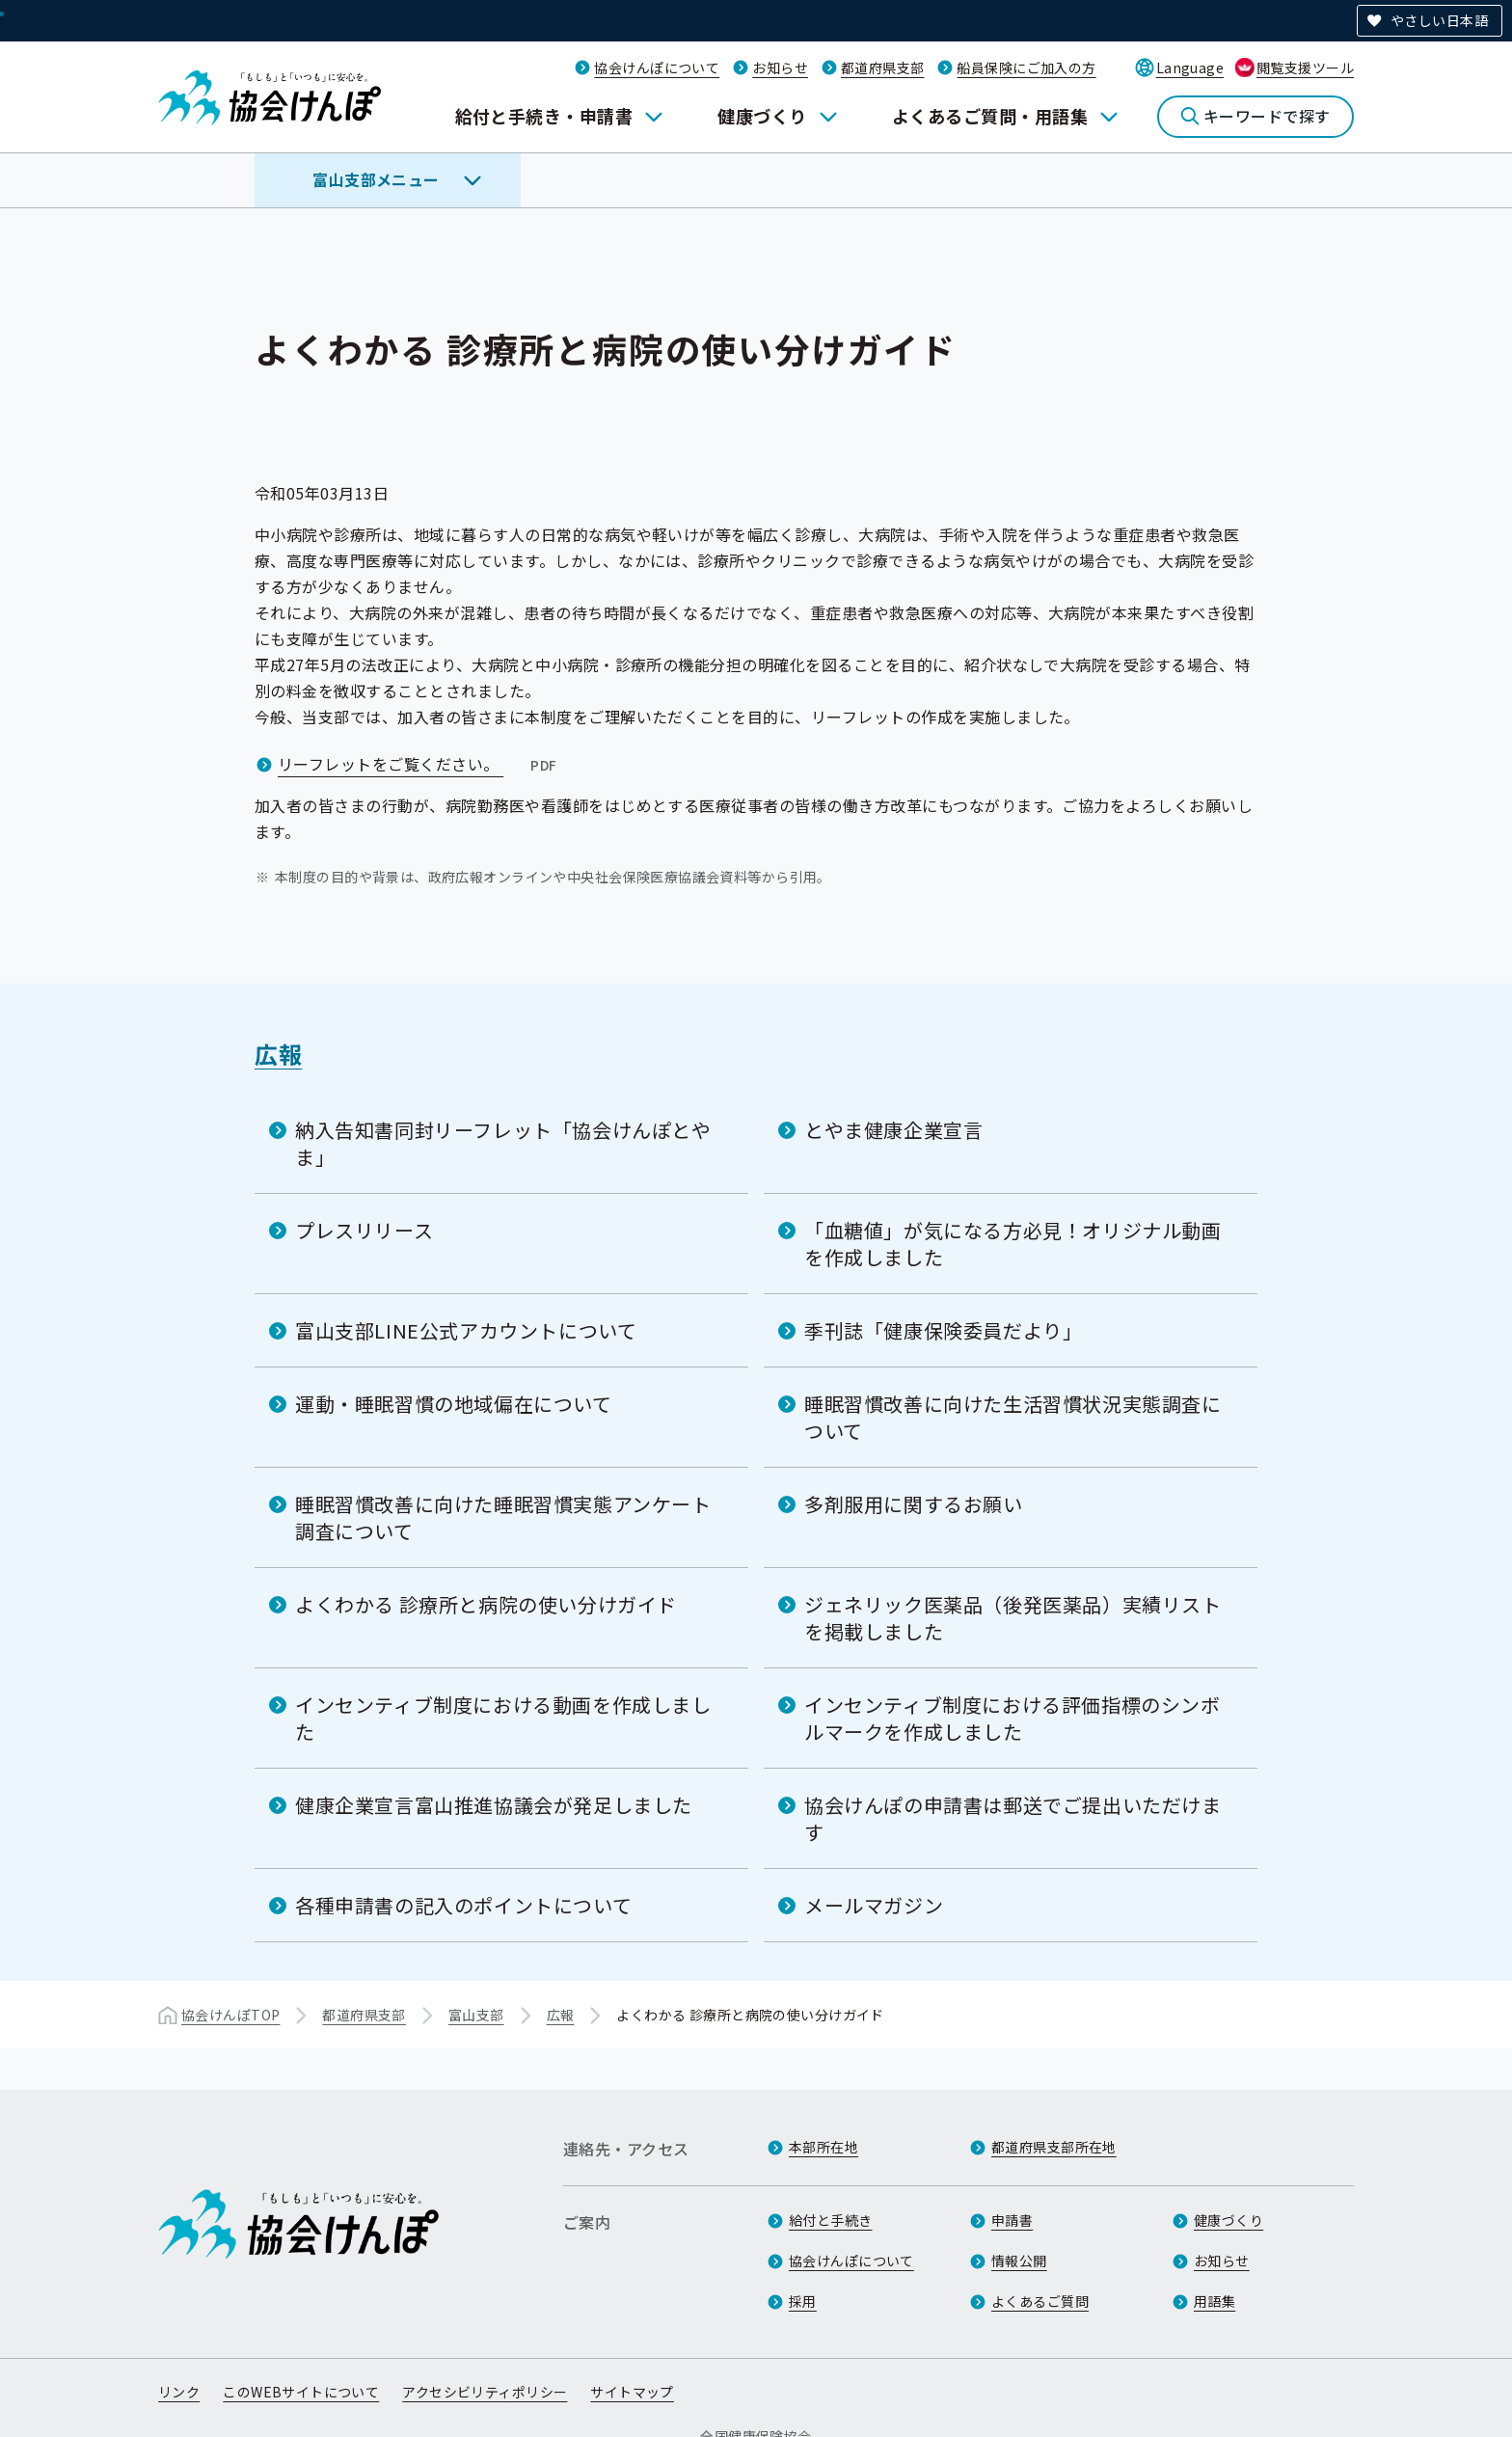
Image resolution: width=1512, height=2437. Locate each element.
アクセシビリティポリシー (484, 2391)
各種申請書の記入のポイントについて (463, 1905)
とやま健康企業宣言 (893, 1130)
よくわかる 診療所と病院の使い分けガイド (486, 1604)
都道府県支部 (883, 67)
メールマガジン (873, 1905)
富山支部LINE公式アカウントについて (465, 1330)
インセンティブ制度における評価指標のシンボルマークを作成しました (1012, 1718)
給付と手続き (831, 2220)
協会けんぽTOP (230, 2014)
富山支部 (476, 2014)
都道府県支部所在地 (1054, 2146)
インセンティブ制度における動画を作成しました (503, 1718)
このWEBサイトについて (301, 2391)
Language (1190, 67)
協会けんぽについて (656, 67)
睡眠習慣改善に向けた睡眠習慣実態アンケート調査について (503, 1517)
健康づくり (761, 115)
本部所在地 (823, 2146)
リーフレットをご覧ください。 (419, 763)
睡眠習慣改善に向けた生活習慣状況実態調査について (1013, 1417)
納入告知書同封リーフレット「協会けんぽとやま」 (503, 1143)
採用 (803, 2301)
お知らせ (780, 67)
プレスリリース (364, 1230)
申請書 (1012, 2220)
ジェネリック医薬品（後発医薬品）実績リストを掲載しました (1013, 1617)
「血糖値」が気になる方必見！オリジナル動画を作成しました (1013, 1243)
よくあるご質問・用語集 (990, 115)
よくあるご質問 (1040, 2301)
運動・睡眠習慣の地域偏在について (453, 1404)
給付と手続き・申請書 (544, 115)
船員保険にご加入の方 (1026, 67)
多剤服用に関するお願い (913, 1504)
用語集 (1214, 2301)
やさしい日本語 (1439, 20)
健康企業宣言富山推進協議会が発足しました (493, 1805)
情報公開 (1019, 2260)
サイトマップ (632, 2391)
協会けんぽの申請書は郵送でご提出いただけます (1013, 1818)
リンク (179, 2391)
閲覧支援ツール (1305, 67)
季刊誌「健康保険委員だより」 (943, 1330)
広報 (278, 1053)
